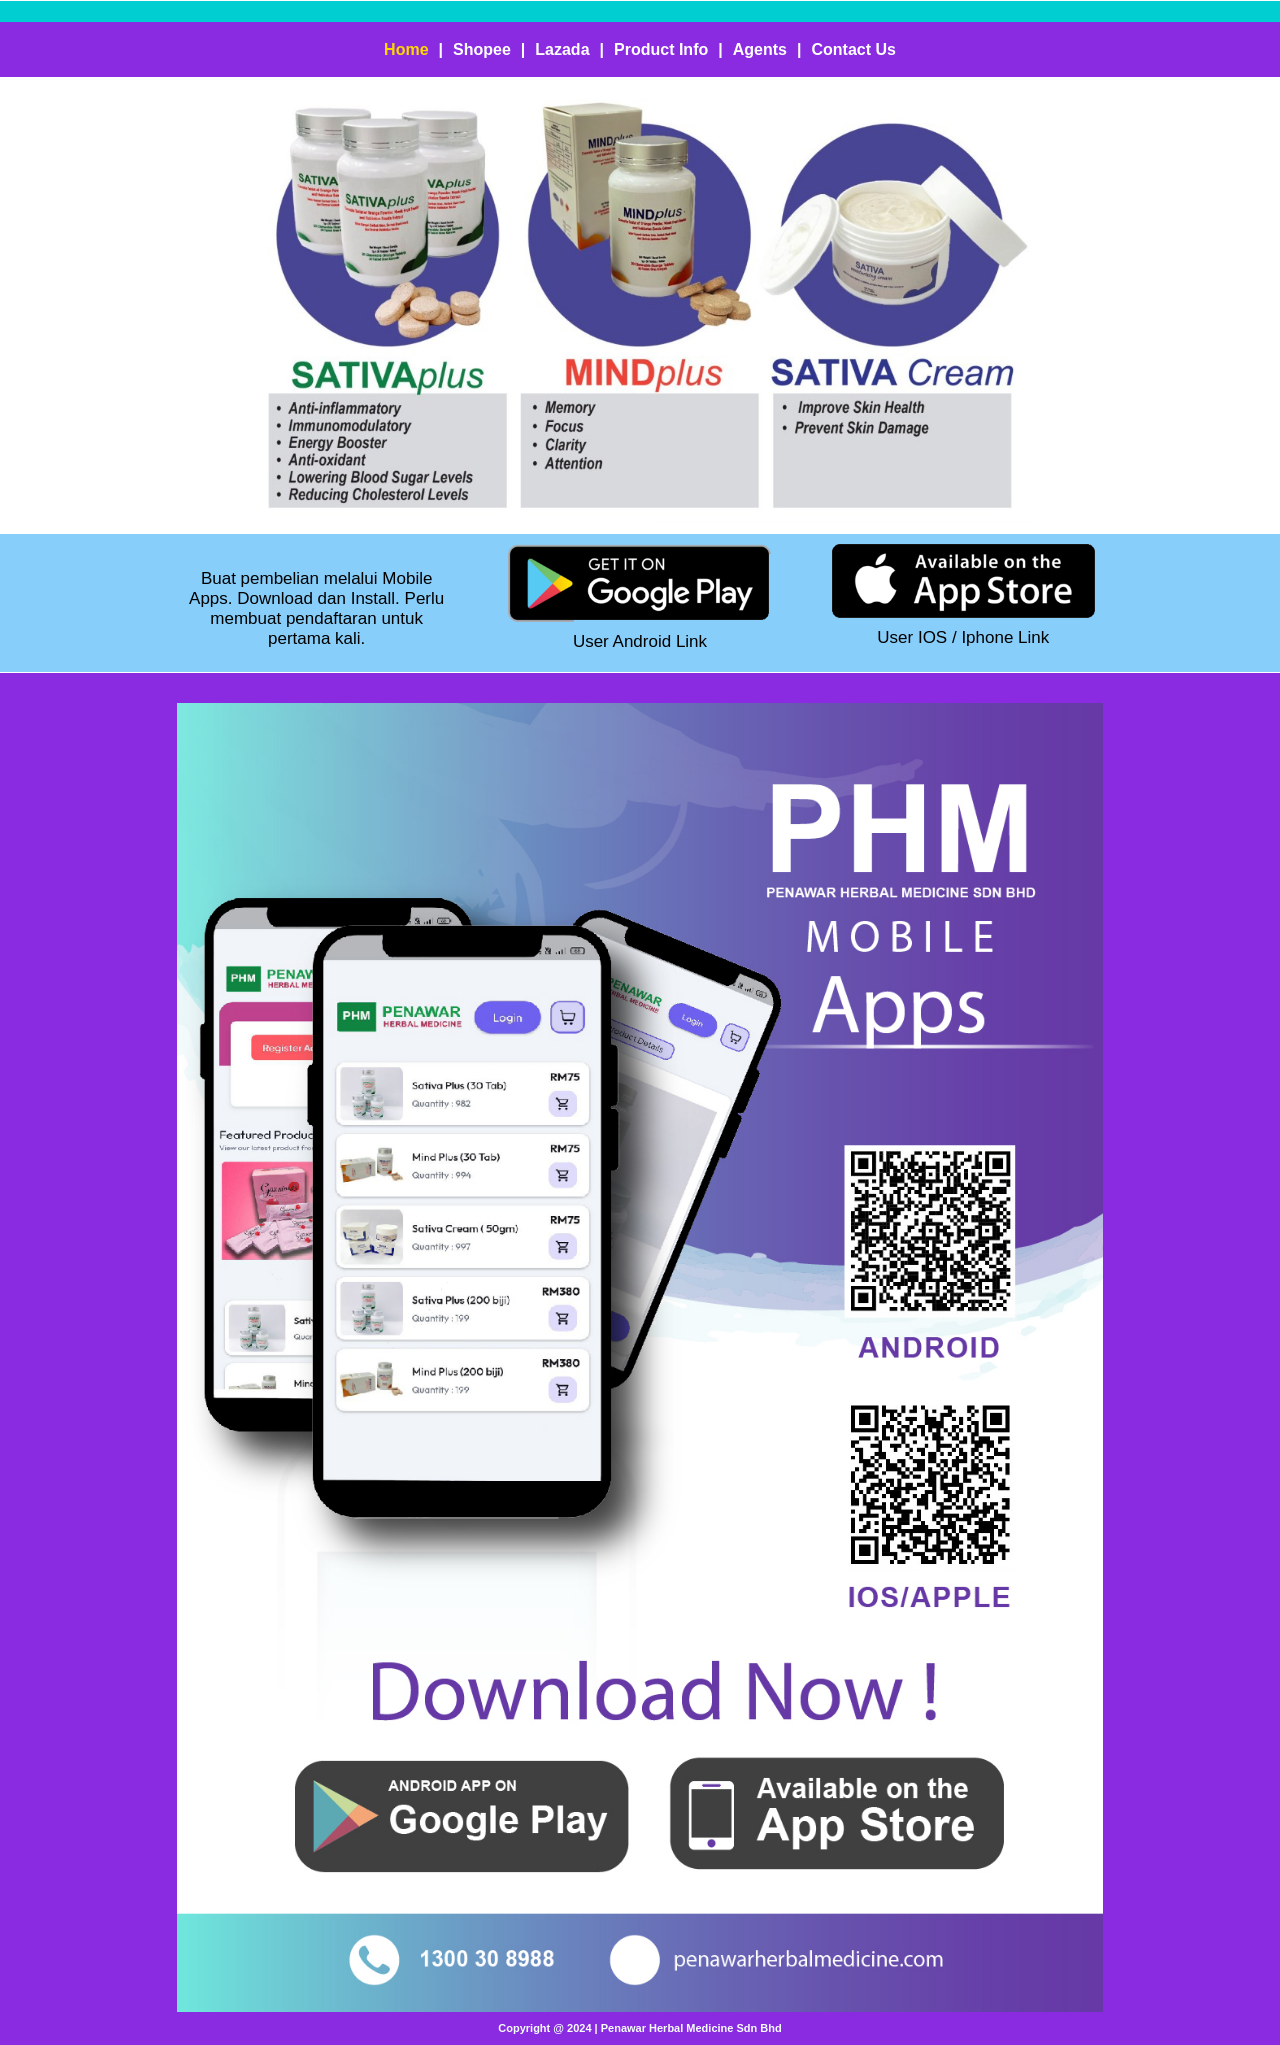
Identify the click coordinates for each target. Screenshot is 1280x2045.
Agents (760, 49)
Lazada (562, 49)
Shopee (482, 49)
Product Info (661, 49)
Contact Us (853, 49)
